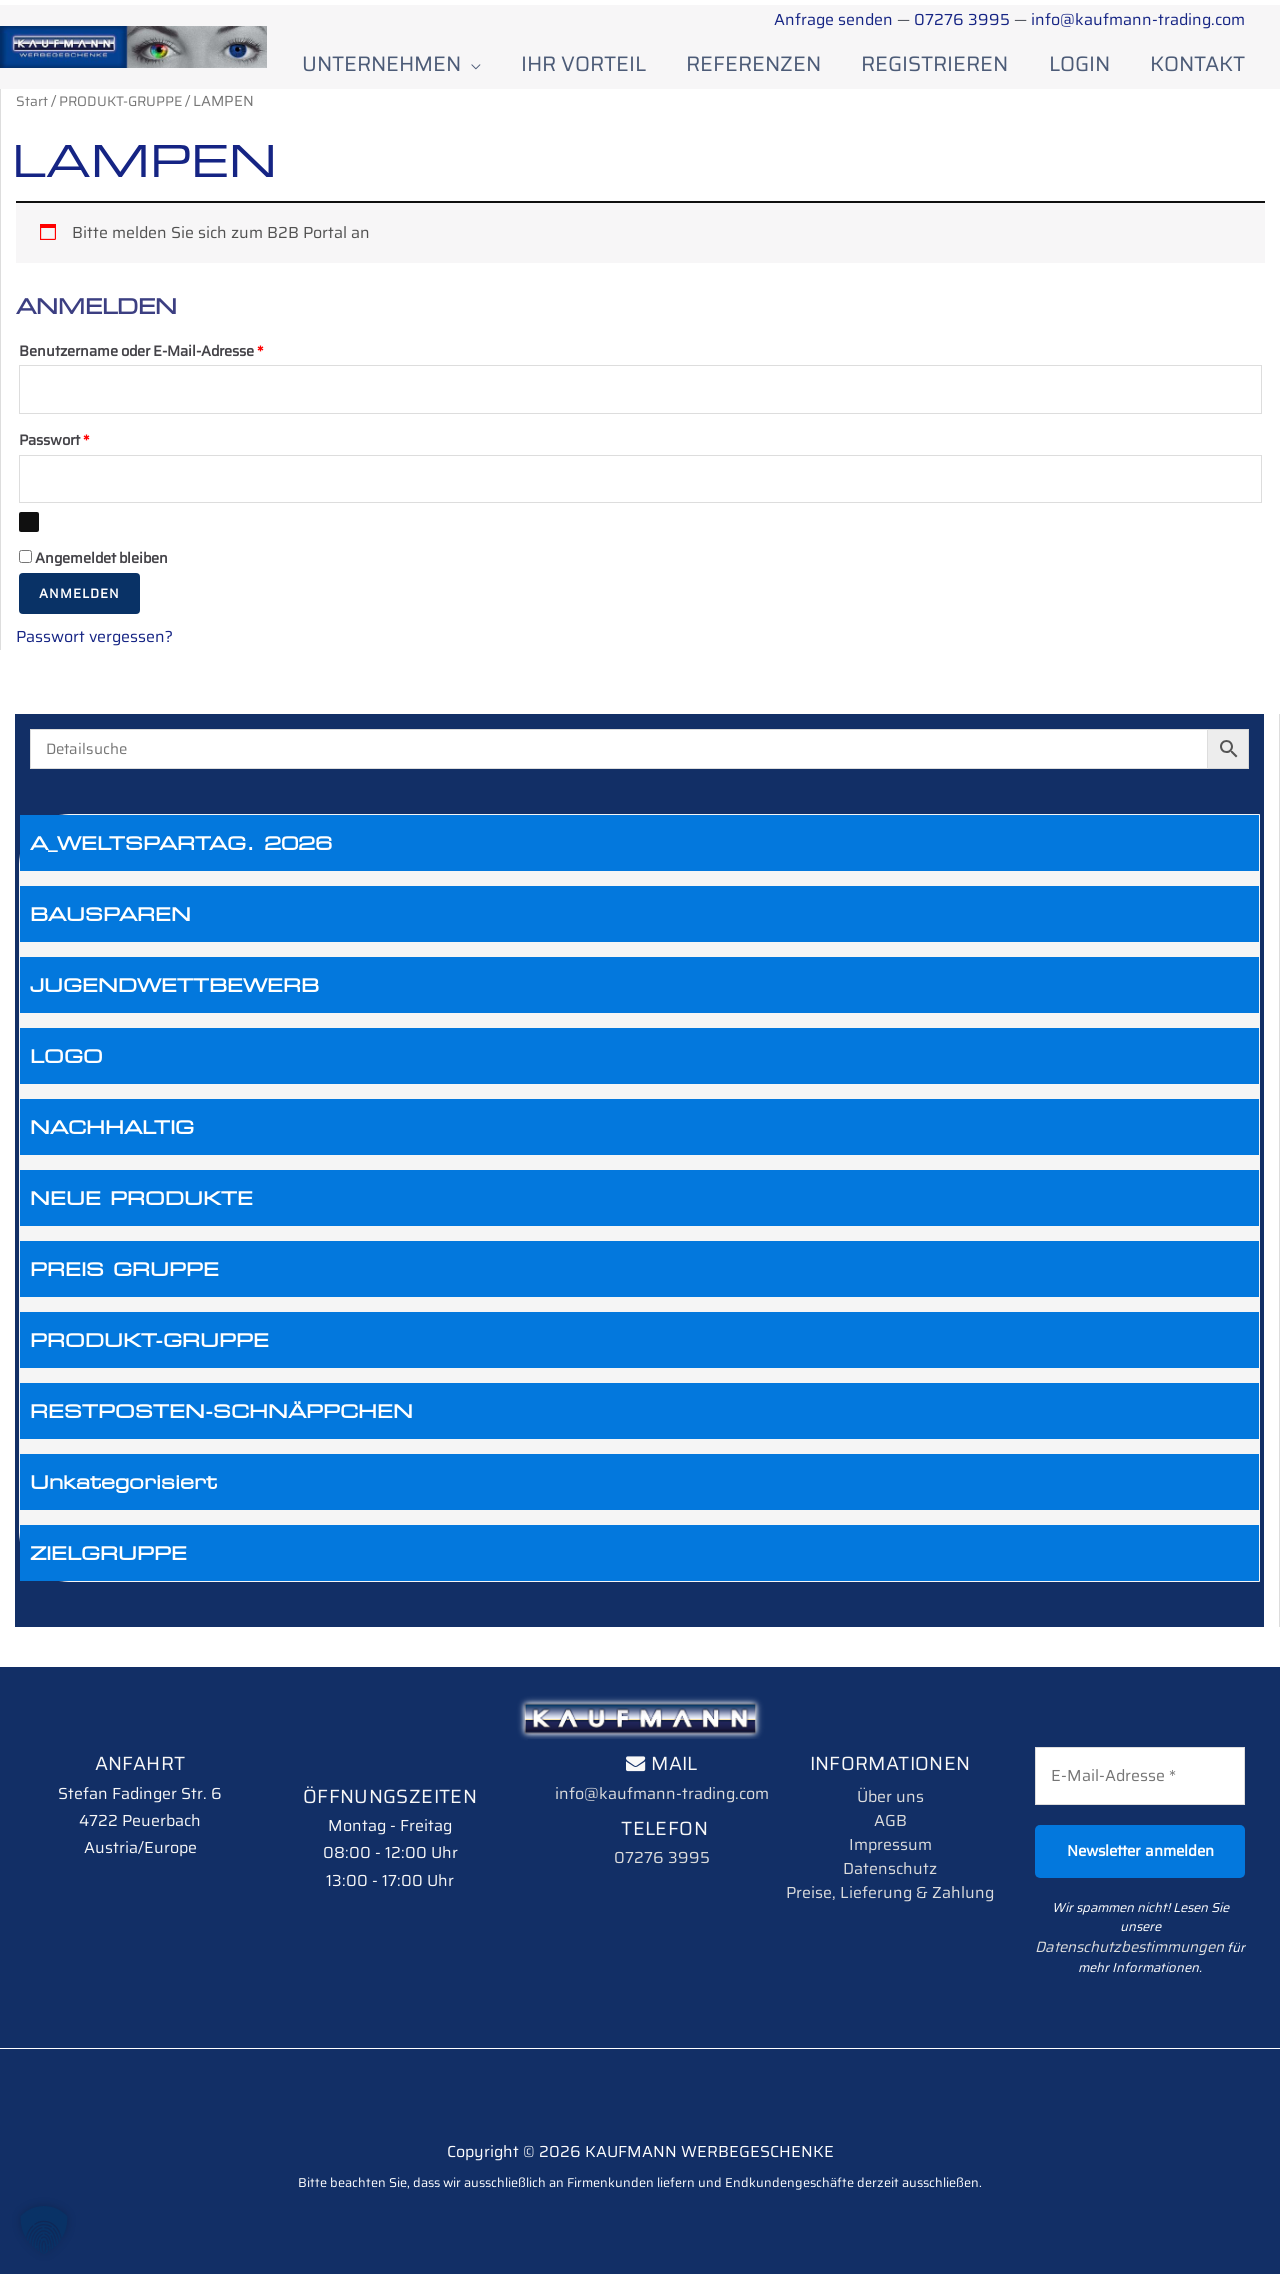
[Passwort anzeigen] (29, 531)
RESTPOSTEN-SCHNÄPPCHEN (221, 1420)
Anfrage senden (833, 19)
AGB (890, 1829)
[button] (44, 2230)
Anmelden (79, 602)
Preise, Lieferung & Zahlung (890, 1901)
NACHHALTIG (112, 1136)
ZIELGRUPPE (108, 1562)
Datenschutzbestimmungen (1162, 1935)
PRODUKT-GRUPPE (149, 1349)
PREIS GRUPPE (124, 1278)
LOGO (66, 1065)
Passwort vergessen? (94, 645)
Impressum (890, 1853)
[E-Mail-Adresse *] (1140, 1785)
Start (32, 104)
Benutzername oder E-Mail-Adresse (179, 353)
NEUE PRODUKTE (141, 1207)
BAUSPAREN (110, 923)
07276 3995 (963, 19)
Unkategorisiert (123, 1491)
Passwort (92, 445)
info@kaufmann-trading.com (1138, 19)
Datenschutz (890, 1877)
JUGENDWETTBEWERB (174, 994)
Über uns (890, 1805)
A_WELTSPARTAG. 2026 (181, 852)
